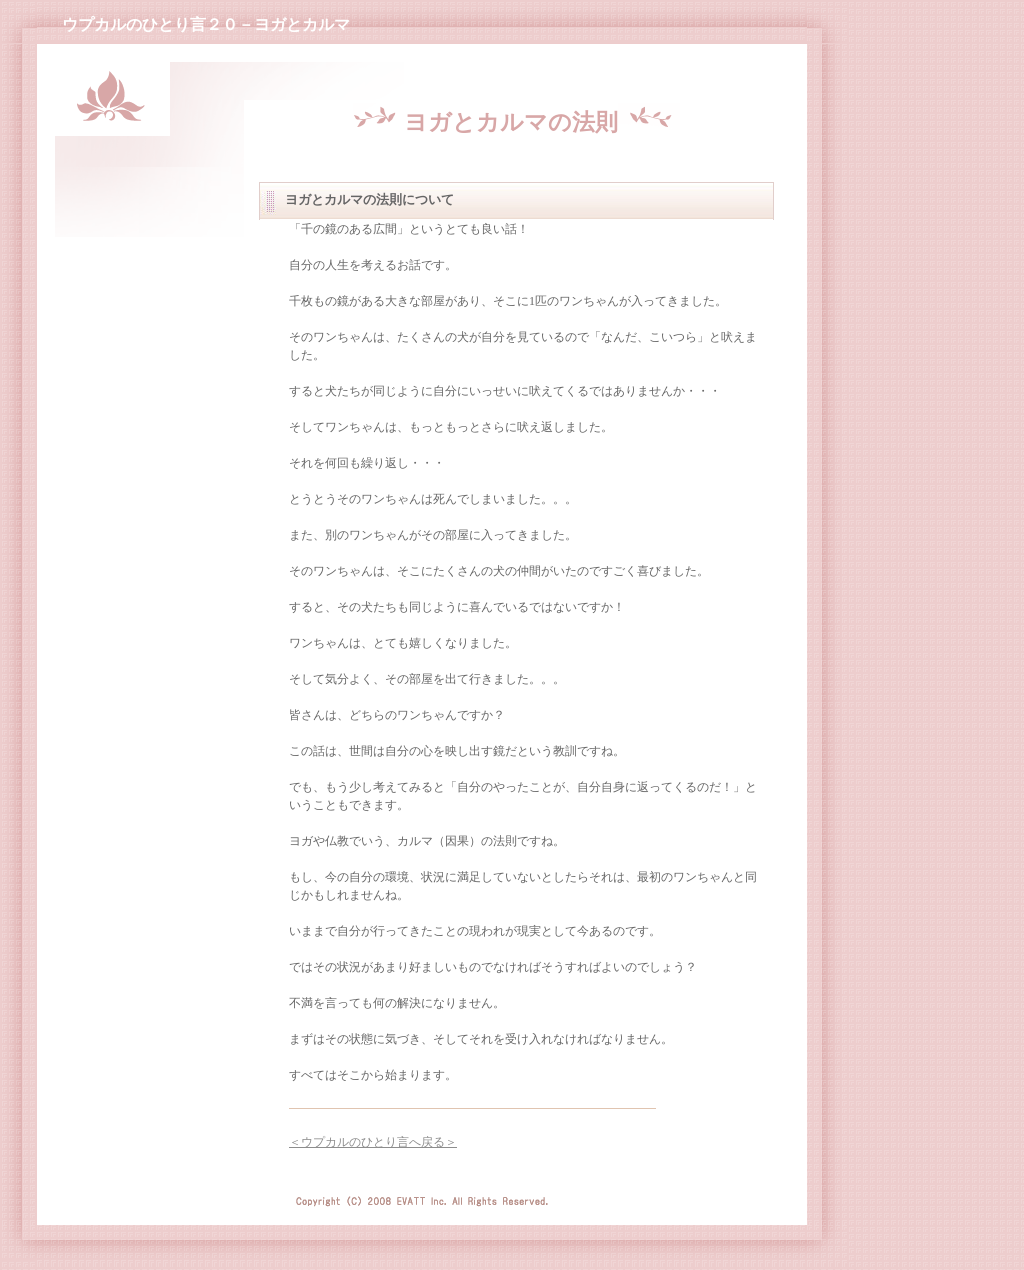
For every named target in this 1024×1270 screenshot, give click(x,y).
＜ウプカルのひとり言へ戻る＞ (373, 1142)
